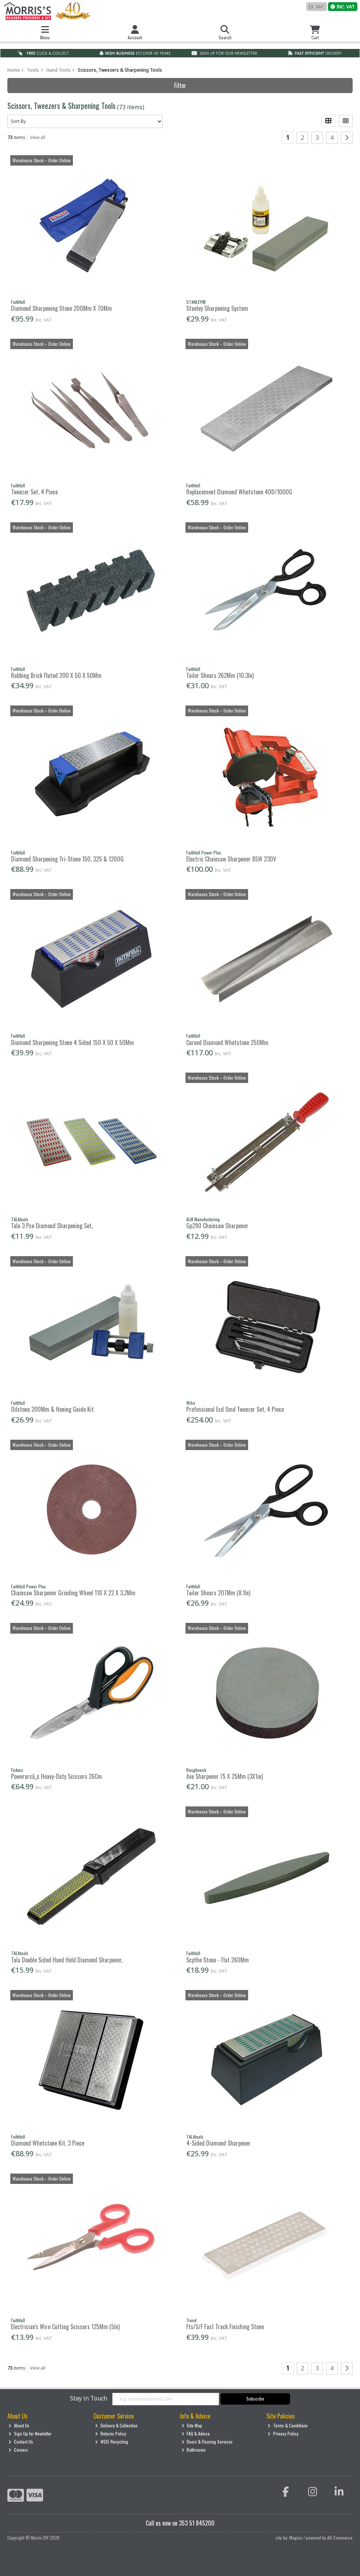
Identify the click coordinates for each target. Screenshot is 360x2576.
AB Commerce (340, 2537)
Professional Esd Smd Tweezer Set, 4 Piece (235, 1409)
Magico (295, 2537)
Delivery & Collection (116, 2425)
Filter (180, 85)
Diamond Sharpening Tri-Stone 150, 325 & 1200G (67, 858)
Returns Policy (110, 2433)
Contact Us (20, 2441)
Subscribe (255, 2398)
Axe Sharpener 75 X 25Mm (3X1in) (224, 1776)
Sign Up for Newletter (30, 2433)
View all (37, 137)
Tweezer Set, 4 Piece (34, 491)
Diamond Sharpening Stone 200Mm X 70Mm (61, 308)
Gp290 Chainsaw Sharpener (217, 1225)
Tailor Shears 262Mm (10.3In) (220, 675)
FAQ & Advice (195, 2433)
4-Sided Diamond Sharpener (218, 2143)
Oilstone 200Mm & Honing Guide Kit (52, 1409)
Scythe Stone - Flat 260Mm (217, 1959)
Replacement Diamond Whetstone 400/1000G (239, 491)
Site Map (191, 2425)
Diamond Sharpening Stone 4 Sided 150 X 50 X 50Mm (72, 1042)
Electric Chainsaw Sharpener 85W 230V (231, 858)
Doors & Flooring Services (207, 2441)
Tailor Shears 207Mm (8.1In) (218, 1592)
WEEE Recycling (111, 2441)
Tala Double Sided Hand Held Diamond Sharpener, (67, 1959)
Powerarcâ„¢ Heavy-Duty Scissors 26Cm (56, 1776)
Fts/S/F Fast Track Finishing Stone (225, 2326)
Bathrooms (193, 2450)
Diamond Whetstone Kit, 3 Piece (47, 2143)
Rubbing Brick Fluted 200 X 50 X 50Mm (56, 675)
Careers (18, 2450)
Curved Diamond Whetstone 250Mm (227, 1042)
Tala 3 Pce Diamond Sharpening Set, (52, 1225)
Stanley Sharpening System (217, 308)
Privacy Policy (283, 2433)
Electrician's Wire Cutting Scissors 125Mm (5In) (65, 2326)
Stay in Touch (88, 2398)
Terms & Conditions (288, 2425)
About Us (18, 2425)
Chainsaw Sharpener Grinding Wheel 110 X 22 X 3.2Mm (73, 1592)
